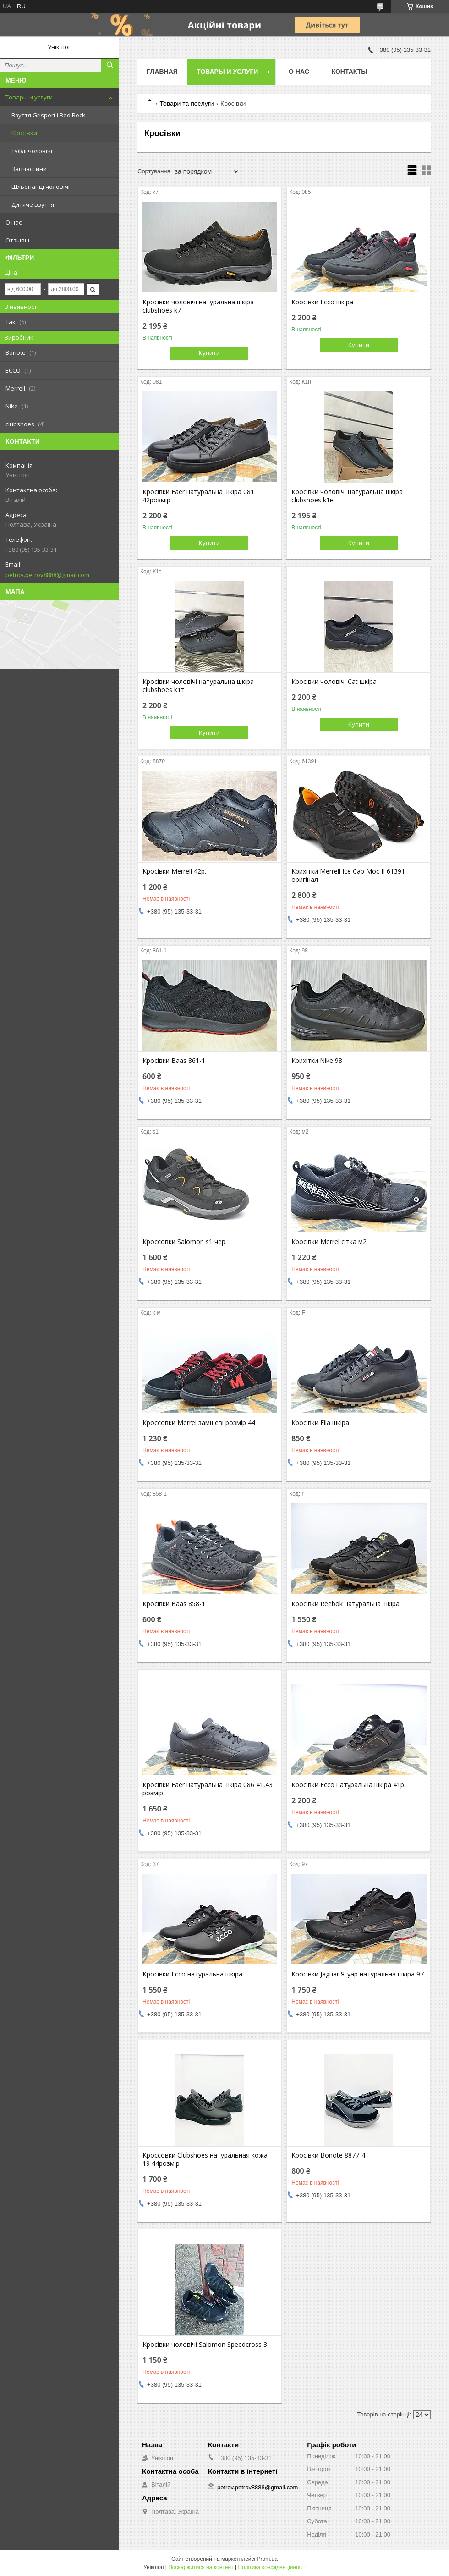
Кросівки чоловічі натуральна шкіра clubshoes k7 (198, 306)
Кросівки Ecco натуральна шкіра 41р (347, 1785)
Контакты (349, 71)
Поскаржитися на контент (200, 2567)
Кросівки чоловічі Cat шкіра (334, 681)
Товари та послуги (186, 103)
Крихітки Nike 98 (316, 1061)
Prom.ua (267, 2559)
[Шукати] (110, 65)
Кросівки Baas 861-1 (173, 1061)
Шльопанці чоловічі (40, 186)
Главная (162, 71)
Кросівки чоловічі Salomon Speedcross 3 (204, 2344)
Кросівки (24, 133)
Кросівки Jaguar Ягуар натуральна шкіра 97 (357, 1974)
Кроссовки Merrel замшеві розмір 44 (198, 1423)
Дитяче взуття (32, 204)
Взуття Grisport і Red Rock (48, 115)
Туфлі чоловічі (31, 151)
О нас (13, 222)
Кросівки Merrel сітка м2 (329, 1242)
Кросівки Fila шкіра (320, 1423)
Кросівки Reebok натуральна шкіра (345, 1604)
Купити (209, 353)
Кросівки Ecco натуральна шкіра (192, 1974)
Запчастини (29, 169)
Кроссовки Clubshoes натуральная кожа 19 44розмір (205, 2159)
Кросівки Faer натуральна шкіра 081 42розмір (198, 496)
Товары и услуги (29, 97)
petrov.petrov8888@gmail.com (47, 575)
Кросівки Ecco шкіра (322, 302)
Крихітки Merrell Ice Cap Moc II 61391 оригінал (348, 875)
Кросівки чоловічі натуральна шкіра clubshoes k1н (347, 496)
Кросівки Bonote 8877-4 (328, 2155)
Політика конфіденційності (272, 2567)
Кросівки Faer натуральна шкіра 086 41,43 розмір (207, 1789)
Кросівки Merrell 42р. (174, 871)
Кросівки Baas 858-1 (173, 1604)
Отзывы (17, 240)
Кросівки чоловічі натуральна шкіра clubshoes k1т (198, 685)
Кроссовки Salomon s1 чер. (184, 1242)
